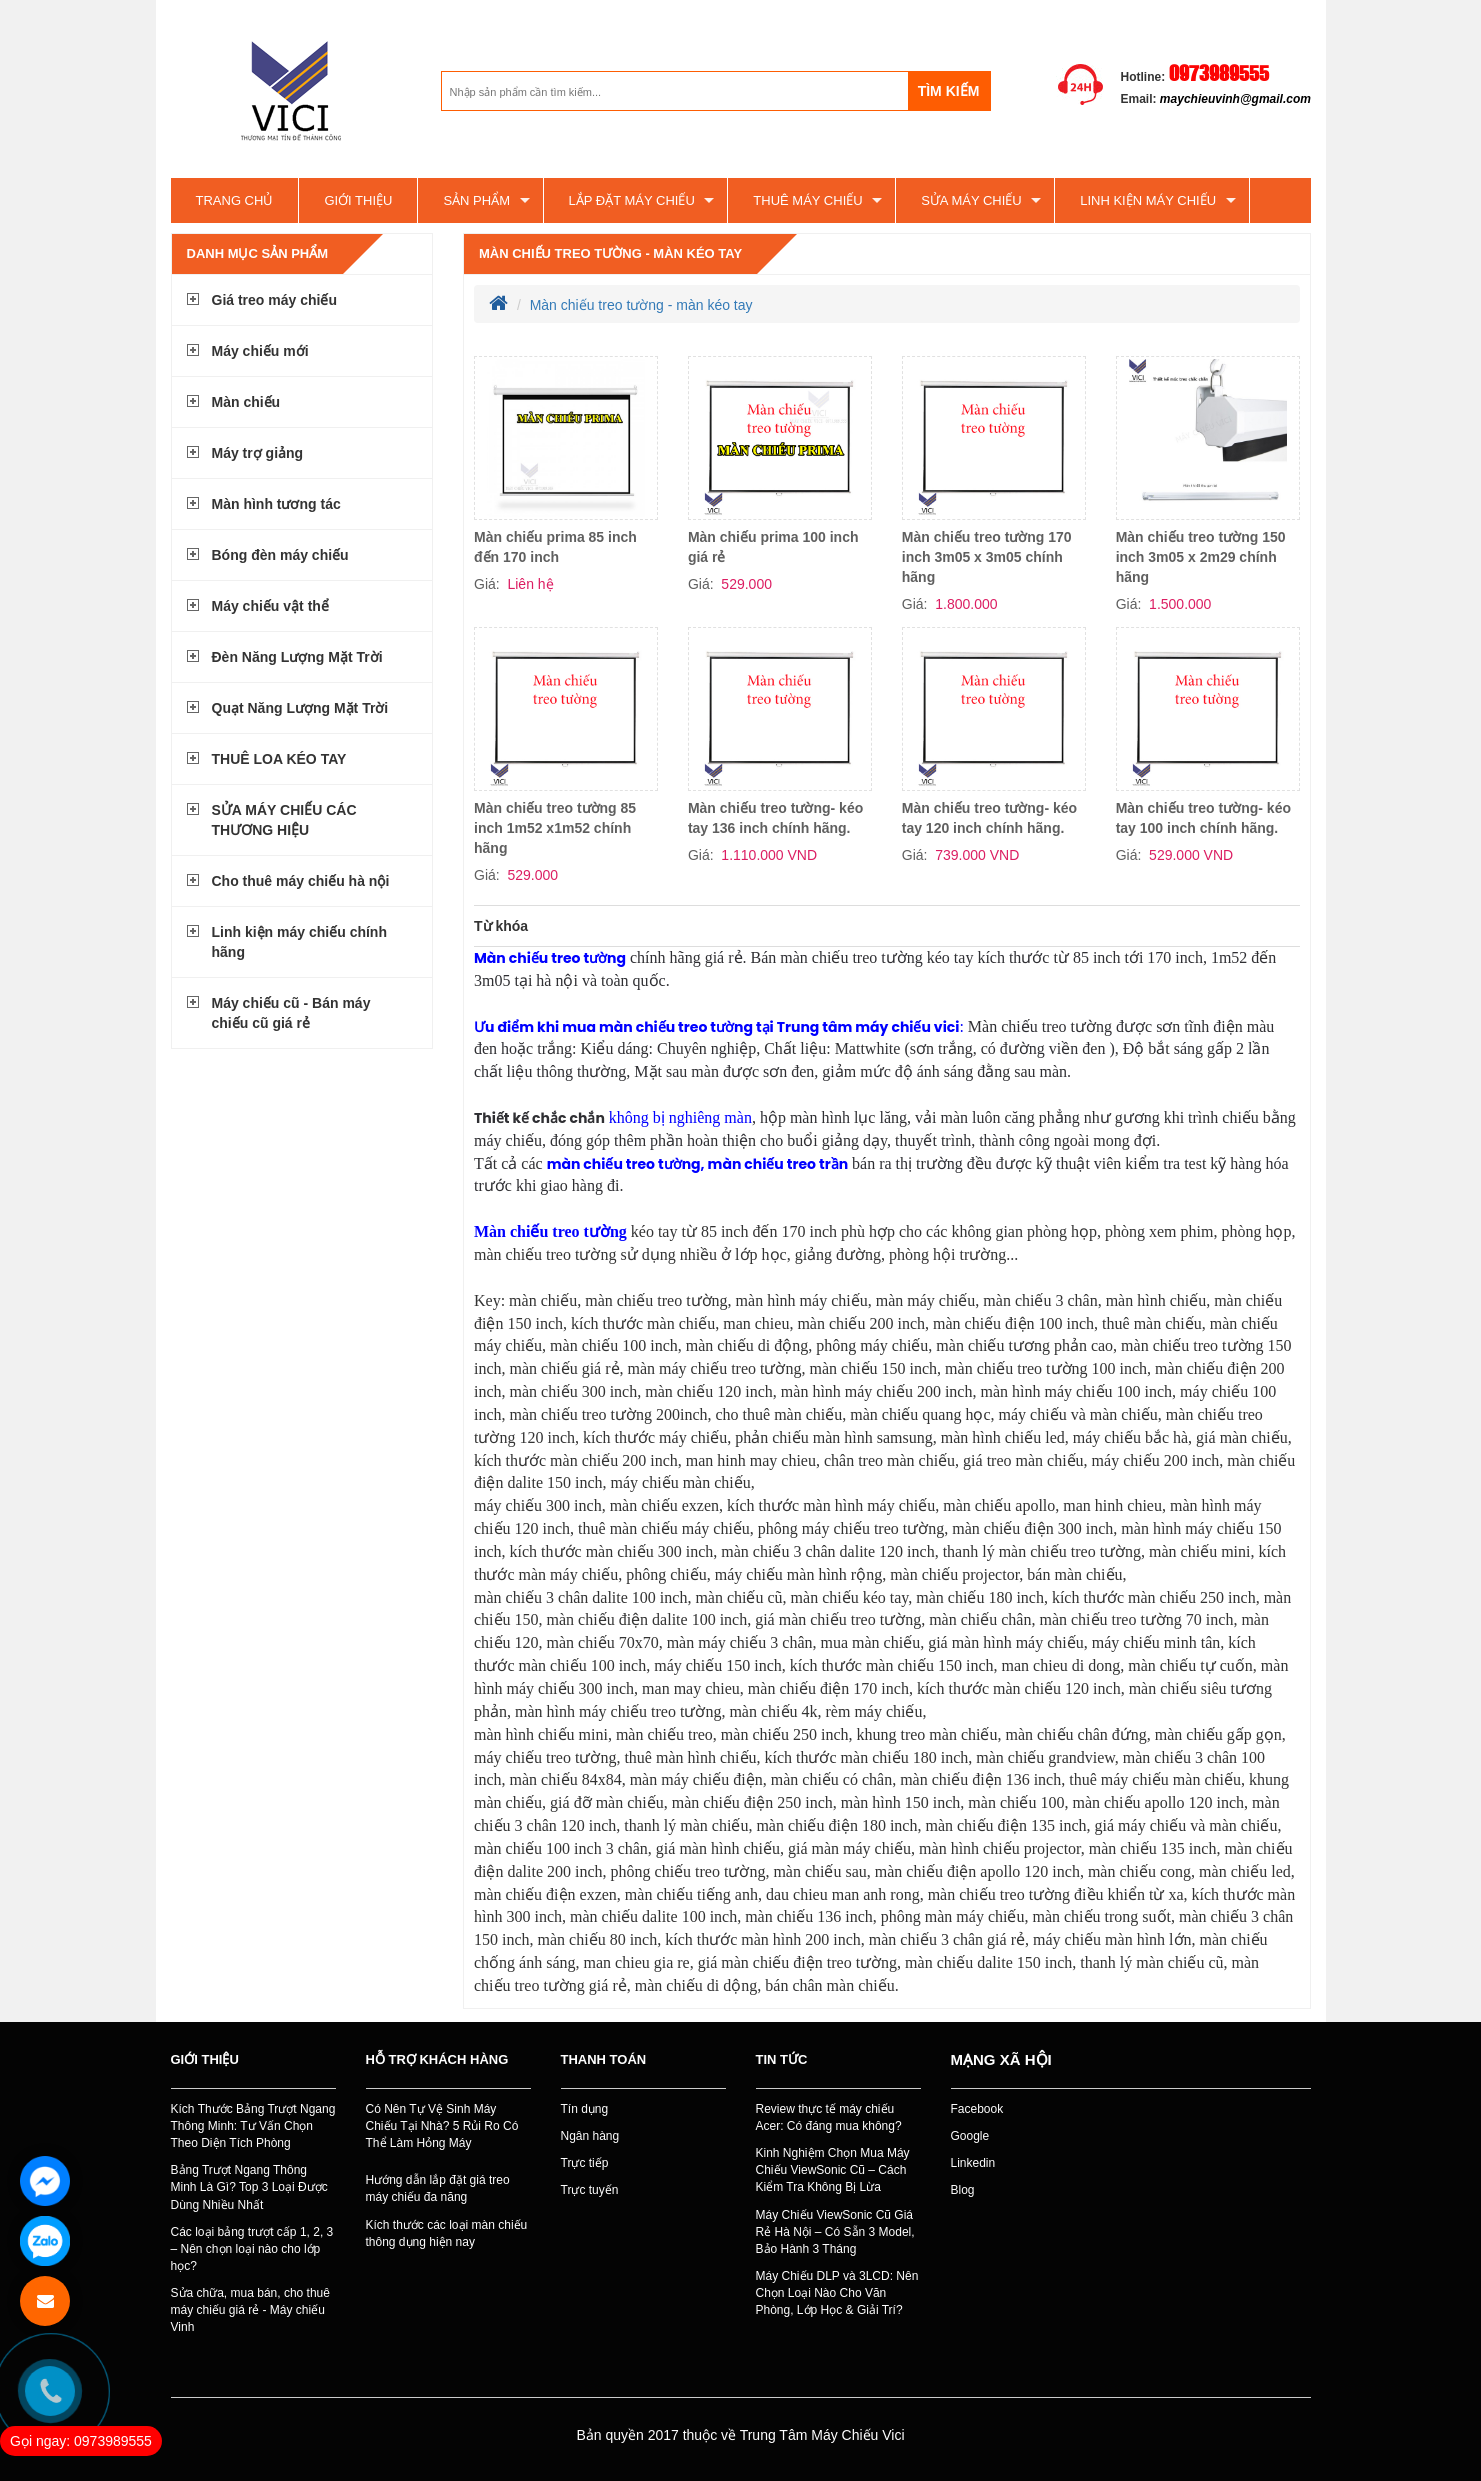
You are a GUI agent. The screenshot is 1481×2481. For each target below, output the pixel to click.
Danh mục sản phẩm (258, 253)
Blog (963, 2190)
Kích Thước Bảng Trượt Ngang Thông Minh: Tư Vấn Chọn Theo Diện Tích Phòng (253, 2126)
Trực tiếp (585, 2163)
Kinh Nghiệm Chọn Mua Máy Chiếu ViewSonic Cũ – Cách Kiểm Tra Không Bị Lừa (833, 2170)
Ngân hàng (590, 2136)
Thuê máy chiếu (807, 200)
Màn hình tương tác (276, 504)
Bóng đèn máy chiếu (280, 555)
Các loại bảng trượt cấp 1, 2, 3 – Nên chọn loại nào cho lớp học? (252, 2249)
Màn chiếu (246, 402)
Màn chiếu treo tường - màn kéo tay (610, 253)
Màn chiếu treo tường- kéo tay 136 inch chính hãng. (775, 818)
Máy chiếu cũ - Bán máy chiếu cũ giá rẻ (291, 1013)
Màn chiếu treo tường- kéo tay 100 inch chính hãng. (1203, 818)
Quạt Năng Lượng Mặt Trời (300, 708)
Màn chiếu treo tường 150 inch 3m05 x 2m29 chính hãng (1201, 557)
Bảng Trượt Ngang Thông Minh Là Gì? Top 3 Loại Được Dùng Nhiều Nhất (249, 2187)
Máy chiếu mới (260, 351)
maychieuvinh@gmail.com (1235, 99)
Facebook (977, 2109)
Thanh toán (604, 2059)
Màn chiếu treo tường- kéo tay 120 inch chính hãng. (989, 818)
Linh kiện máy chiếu (1148, 200)
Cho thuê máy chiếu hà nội (301, 881)
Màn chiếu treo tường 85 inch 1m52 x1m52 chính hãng (555, 828)
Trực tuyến (590, 2190)
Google (970, 2136)
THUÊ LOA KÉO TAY (279, 759)
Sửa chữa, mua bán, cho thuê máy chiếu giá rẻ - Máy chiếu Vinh (250, 2310)
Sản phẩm (476, 200)
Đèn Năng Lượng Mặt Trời (297, 657)
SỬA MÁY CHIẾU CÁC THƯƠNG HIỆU (284, 820)
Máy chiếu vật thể (270, 606)
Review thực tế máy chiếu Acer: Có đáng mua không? (829, 2117)
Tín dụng (585, 2109)
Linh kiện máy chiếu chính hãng (299, 942)
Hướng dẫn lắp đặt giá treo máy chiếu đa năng (438, 2188)
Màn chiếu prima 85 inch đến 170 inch (555, 547)
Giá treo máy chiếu (274, 300)
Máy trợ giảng (258, 453)
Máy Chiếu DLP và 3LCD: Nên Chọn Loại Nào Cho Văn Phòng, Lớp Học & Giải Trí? (837, 2293)
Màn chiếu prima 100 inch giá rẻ (773, 547)
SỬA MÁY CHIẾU (971, 200)
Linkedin (973, 2163)
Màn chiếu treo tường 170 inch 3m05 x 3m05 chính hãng (987, 557)
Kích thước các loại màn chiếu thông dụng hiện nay (447, 2233)
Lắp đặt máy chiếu (632, 200)
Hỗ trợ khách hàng (437, 2059)
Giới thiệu (358, 200)
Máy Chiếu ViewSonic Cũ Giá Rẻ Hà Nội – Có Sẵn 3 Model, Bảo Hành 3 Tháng (835, 2232)
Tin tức (782, 2059)
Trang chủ (235, 200)
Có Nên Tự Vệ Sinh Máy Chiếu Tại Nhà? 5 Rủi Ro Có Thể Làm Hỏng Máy (442, 2126)
